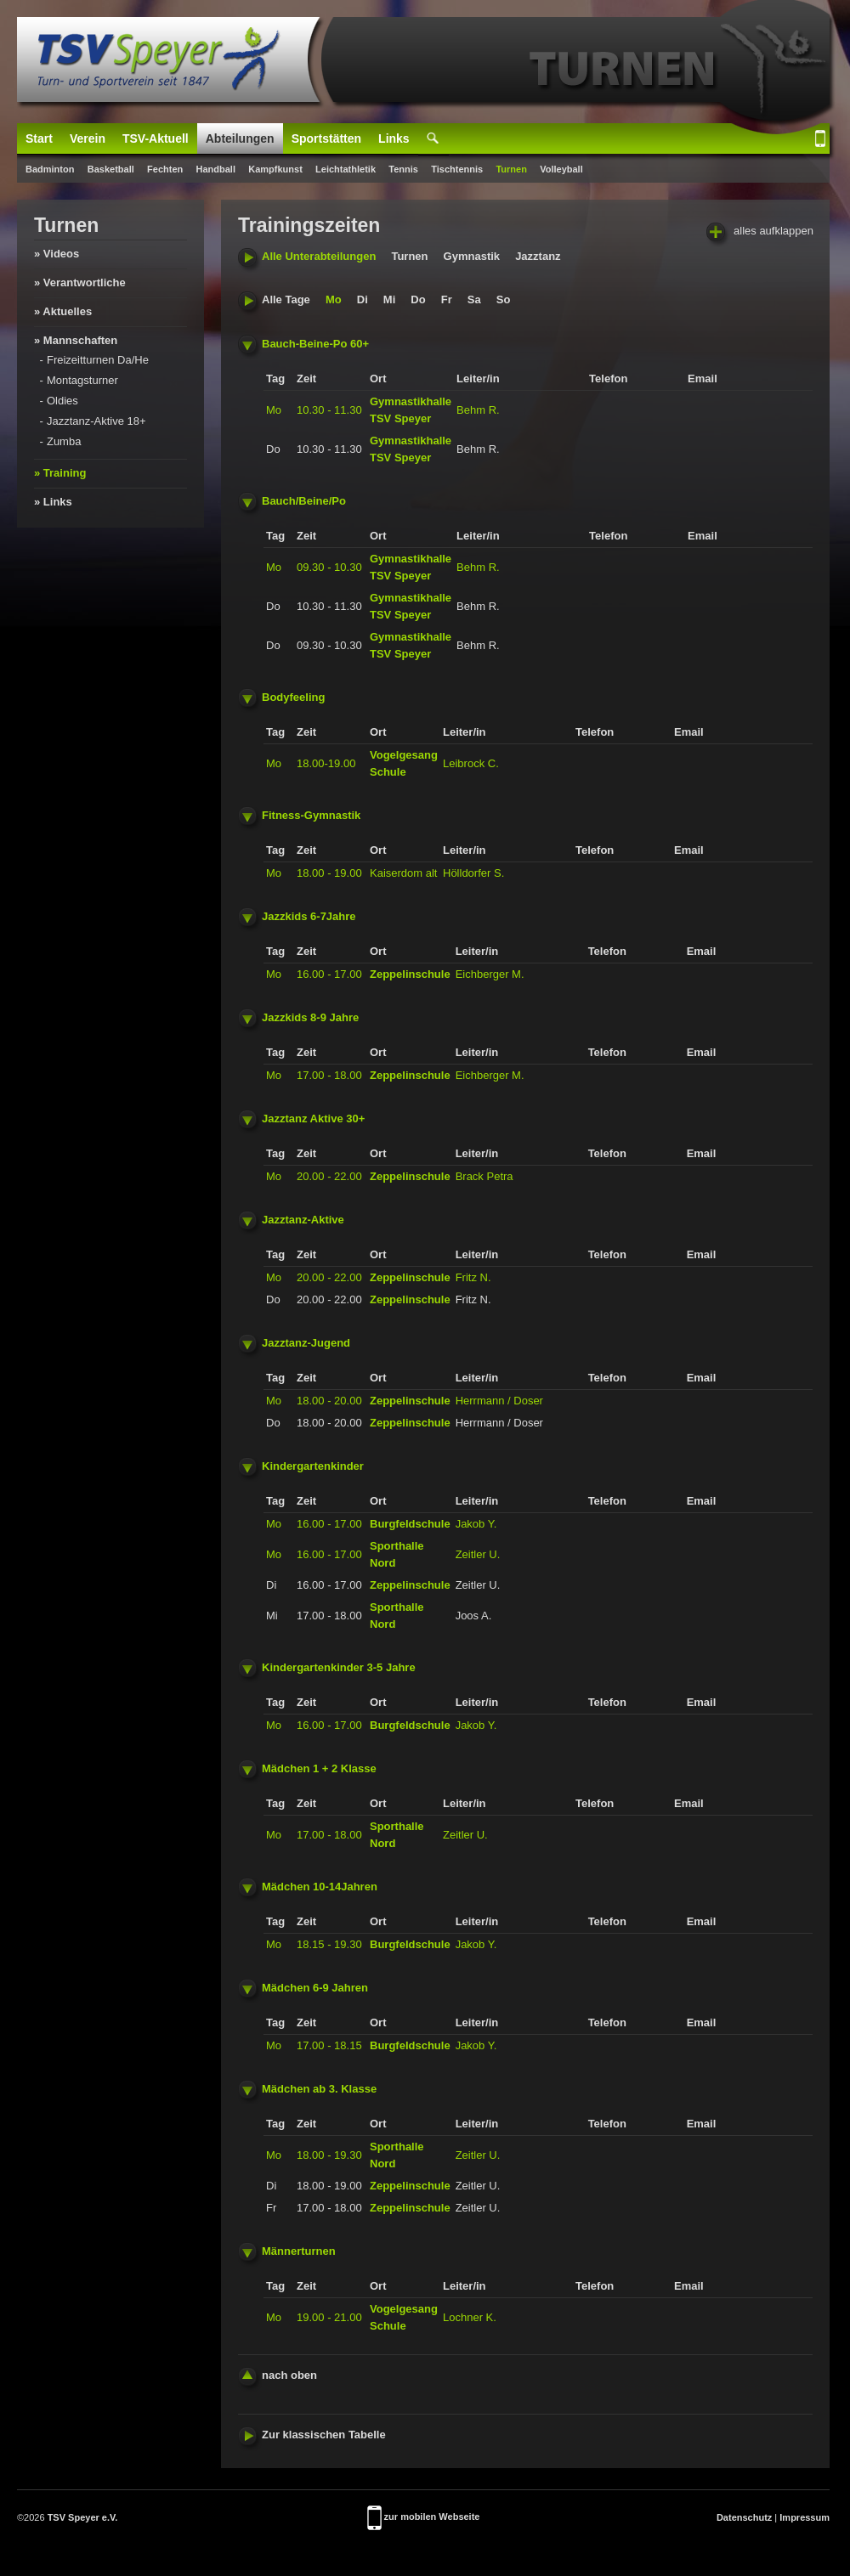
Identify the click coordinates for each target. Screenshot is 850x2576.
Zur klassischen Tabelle (312, 2434)
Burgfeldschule (410, 1523)
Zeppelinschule (410, 974)
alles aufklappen (759, 232)
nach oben (277, 2375)
